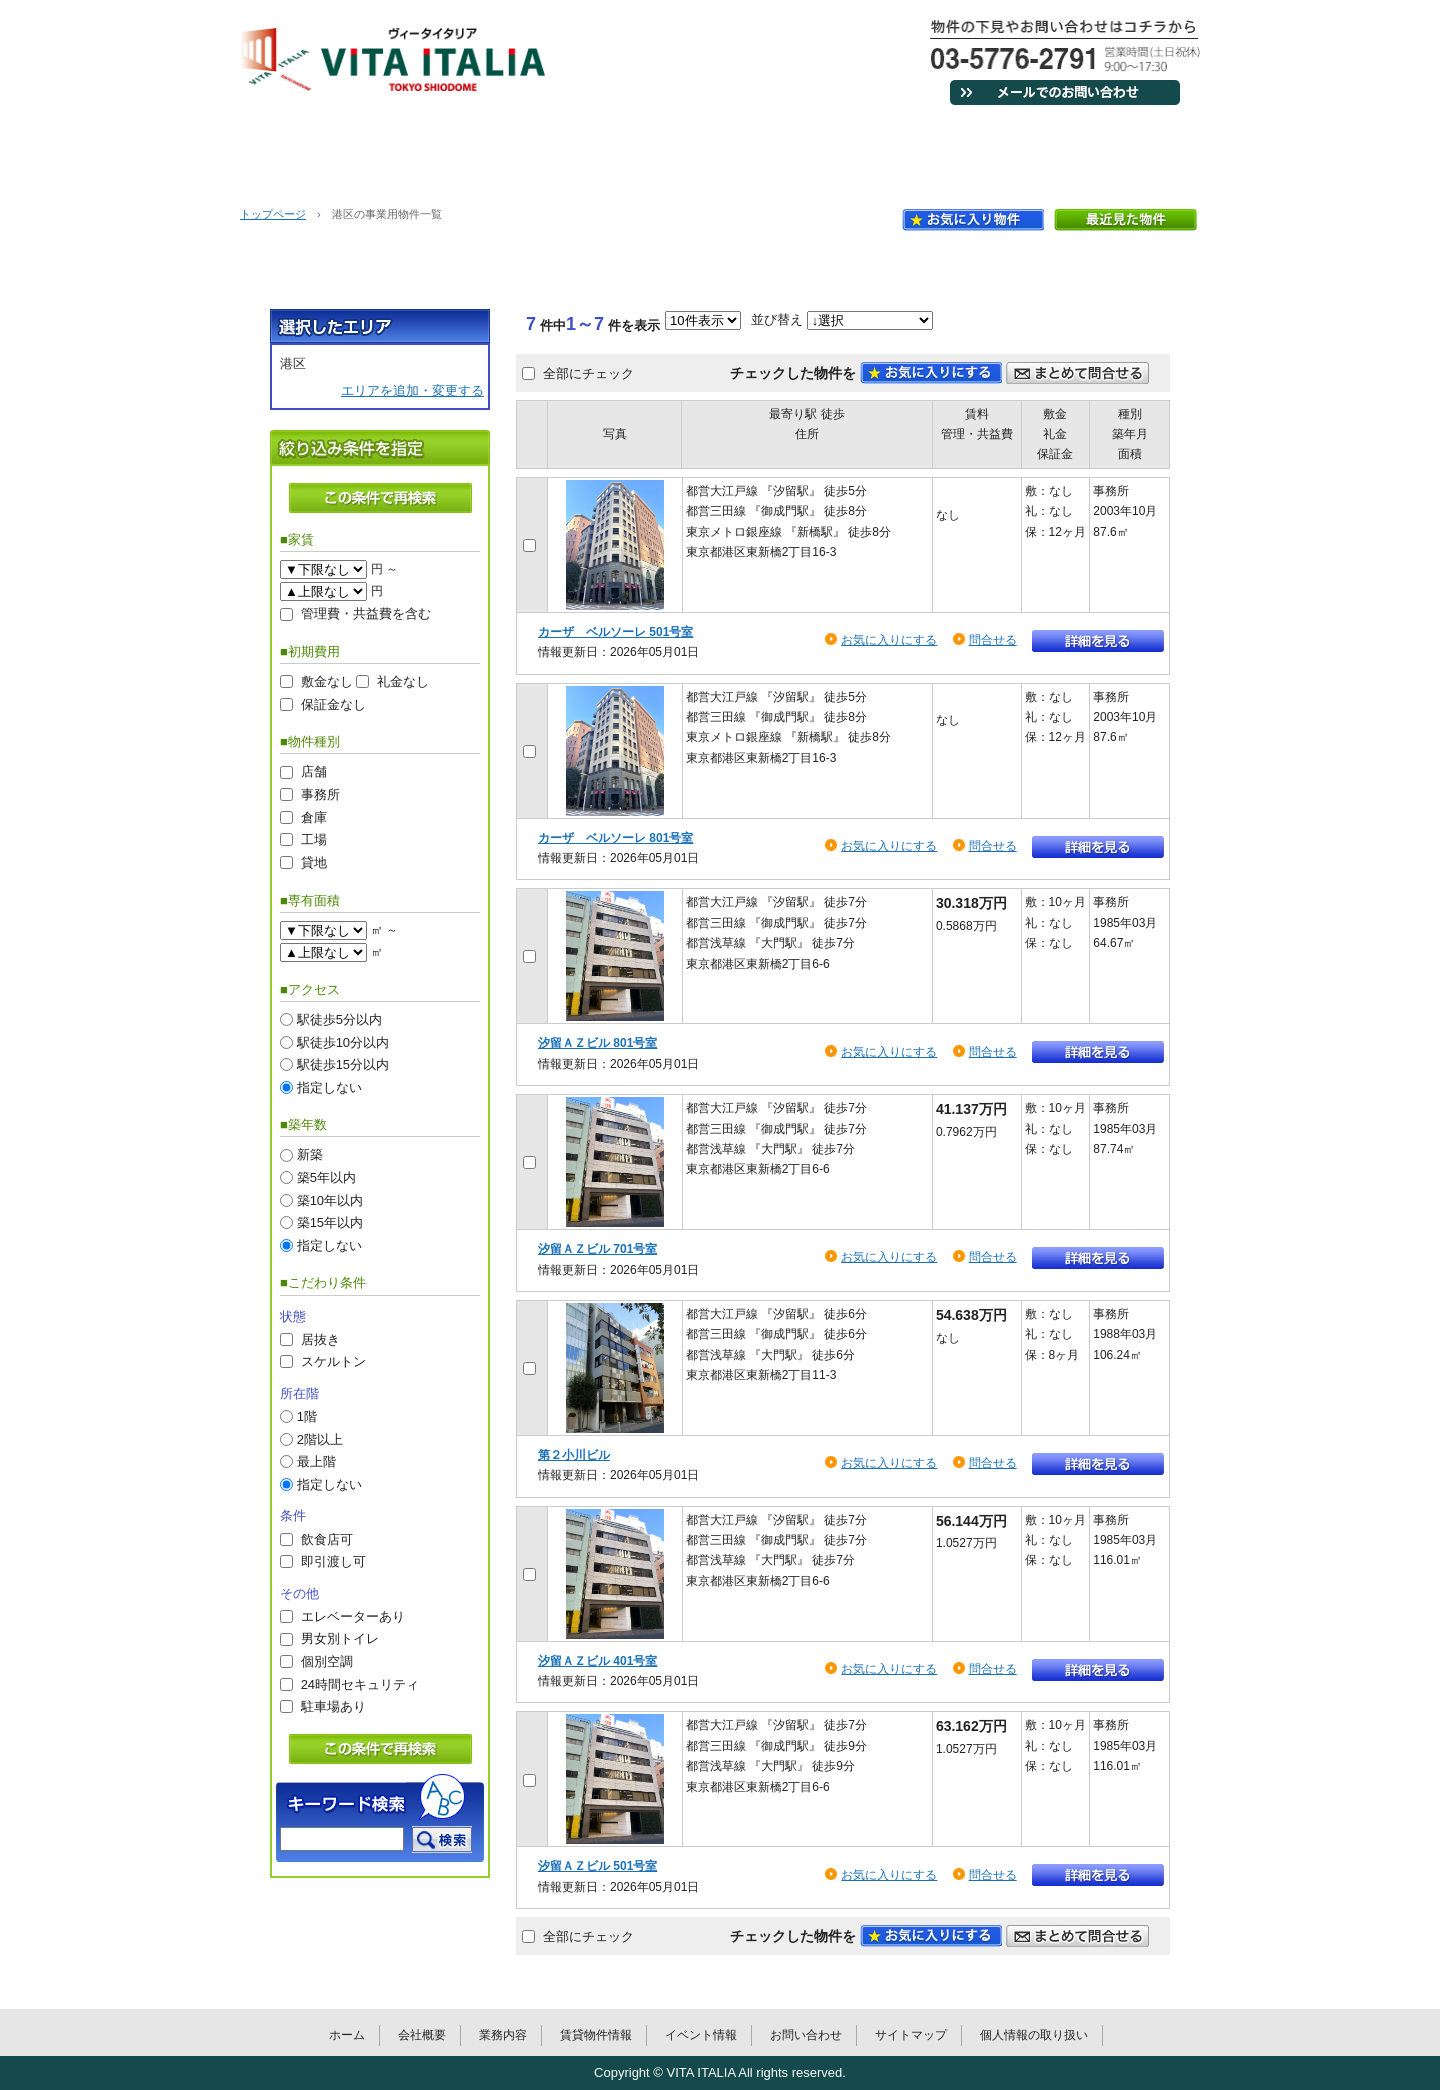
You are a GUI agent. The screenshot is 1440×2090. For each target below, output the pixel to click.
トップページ (273, 214)
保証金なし (333, 703)
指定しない (329, 1086)
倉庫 (314, 816)
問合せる (993, 640)
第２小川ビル (574, 1455)
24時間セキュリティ (360, 1683)
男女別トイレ (340, 1638)
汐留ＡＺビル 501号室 (597, 1866)
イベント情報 (960, 150)
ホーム (320, 150)
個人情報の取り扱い (1034, 2035)
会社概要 (480, 150)
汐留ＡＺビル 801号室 (597, 1043)
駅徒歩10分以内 (343, 1041)
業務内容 (640, 150)
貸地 (314, 861)
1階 (307, 1416)
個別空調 (327, 1661)
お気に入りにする (889, 640)
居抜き (320, 1338)
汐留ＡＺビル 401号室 (597, 1661)
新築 (310, 1154)
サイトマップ (911, 2035)
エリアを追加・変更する (412, 390)
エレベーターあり (353, 1615)
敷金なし (327, 681)
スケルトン (333, 1361)
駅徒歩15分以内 (343, 1064)
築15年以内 (330, 1222)
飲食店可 (327, 1538)
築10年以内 (330, 1199)
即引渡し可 (333, 1561)
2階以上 (320, 1438)
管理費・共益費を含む (366, 613)
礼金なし (403, 681)
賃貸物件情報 (800, 150)
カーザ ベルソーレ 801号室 (615, 838)
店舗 (314, 771)
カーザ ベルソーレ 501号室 (615, 632)
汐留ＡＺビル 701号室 (597, 1249)
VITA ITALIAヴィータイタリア (393, 59)
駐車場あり (333, 1706)
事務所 (320, 794)
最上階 (316, 1461)
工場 (314, 839)
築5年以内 (326, 1177)
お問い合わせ (1120, 150)
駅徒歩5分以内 (339, 1018)
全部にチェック (588, 372)
